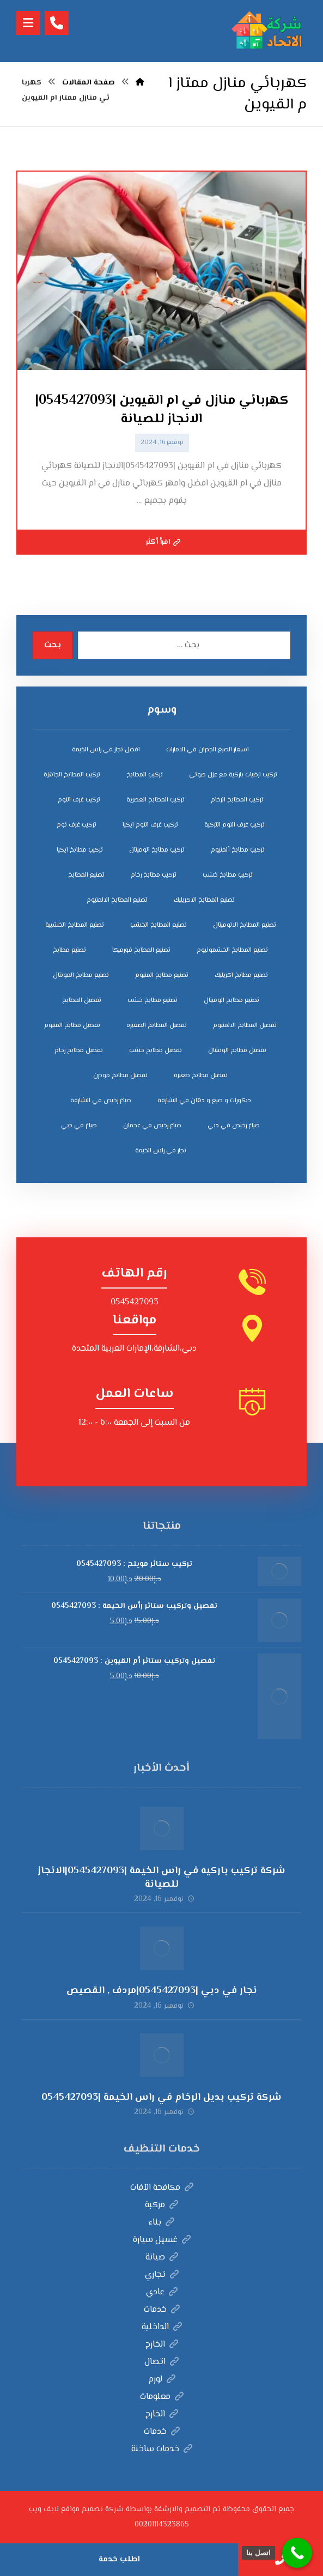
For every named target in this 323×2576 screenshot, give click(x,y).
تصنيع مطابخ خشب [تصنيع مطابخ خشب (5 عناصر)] (152, 1000)
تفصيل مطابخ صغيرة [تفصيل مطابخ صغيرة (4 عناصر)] (201, 1076)
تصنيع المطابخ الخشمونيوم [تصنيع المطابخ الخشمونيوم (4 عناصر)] (232, 950)
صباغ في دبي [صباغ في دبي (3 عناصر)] (79, 1126)
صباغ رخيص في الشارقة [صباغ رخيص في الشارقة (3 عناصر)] (100, 1101)
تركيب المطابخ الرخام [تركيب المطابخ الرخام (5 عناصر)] (237, 800)
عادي (162, 2292)
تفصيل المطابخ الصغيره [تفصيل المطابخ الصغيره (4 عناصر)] (156, 1025)
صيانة (161, 2257)
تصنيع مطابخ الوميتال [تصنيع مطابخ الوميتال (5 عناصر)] (231, 1000)
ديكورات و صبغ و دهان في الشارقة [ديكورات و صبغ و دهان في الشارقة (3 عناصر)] (204, 1101)
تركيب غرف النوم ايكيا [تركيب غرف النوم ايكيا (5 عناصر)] (150, 825)
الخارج (161, 2345)
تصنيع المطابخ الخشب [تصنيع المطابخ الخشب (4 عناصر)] (158, 925)
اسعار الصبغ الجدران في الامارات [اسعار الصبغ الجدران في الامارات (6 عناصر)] (207, 750)
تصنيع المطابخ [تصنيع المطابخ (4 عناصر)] (86, 875)
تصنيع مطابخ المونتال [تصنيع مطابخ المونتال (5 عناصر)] (81, 975)
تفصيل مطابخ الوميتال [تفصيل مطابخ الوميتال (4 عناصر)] (237, 1051)
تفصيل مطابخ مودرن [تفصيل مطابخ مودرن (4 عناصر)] (120, 1076)
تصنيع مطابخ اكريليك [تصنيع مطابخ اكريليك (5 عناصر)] (241, 975)
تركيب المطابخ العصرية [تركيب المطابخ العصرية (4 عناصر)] (155, 800)
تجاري (162, 2275)
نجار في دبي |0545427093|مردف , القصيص (161, 1990)
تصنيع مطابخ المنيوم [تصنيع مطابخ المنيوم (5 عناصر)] (161, 975)
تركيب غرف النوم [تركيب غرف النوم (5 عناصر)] (79, 800)
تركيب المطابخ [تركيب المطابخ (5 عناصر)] (144, 775)
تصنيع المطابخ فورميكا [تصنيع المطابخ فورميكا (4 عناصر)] (141, 950)
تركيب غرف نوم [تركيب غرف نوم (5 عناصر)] (76, 825)
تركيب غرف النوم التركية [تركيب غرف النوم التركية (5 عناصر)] (234, 825)
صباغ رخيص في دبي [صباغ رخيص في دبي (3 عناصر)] (234, 1126)
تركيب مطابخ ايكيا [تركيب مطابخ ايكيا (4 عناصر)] (80, 850)
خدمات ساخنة (161, 2449)
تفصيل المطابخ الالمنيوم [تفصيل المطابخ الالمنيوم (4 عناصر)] (245, 1025)
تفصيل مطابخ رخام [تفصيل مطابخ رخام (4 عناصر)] (78, 1051)
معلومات (162, 2397)
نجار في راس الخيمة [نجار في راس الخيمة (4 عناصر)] (160, 1151)
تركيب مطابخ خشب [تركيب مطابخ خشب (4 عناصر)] (228, 875)
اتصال (161, 2362)
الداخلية (162, 2327)
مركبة (161, 2205)
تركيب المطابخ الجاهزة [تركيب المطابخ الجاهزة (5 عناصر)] (72, 775)
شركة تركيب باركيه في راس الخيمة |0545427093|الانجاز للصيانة (161, 1877)
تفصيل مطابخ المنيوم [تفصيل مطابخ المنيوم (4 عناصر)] (72, 1025)
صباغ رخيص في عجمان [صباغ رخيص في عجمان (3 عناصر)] (152, 1126)
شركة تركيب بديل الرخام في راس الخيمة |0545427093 (161, 2097)
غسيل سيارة (162, 2240)
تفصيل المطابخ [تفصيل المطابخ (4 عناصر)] (81, 1000)
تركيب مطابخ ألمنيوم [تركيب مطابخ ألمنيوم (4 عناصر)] (238, 850)
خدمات (162, 2310)
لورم (161, 2379)
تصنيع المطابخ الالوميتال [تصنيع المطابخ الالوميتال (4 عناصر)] (244, 925)
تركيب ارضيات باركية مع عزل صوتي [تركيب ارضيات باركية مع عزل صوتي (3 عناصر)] (233, 775)
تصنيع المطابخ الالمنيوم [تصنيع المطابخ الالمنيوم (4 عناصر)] (117, 900)
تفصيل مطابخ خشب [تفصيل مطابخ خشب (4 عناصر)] (155, 1051)
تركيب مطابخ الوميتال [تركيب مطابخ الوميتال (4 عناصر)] (157, 850)
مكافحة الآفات (161, 2188)
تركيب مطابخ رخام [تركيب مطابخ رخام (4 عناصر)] (153, 875)
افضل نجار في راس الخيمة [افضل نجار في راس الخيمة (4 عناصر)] (106, 750)
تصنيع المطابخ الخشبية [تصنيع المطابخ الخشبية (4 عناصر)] (74, 925)
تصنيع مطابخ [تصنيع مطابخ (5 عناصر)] (69, 950)
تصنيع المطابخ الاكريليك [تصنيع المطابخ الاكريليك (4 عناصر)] (204, 900)
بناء (161, 2222)
